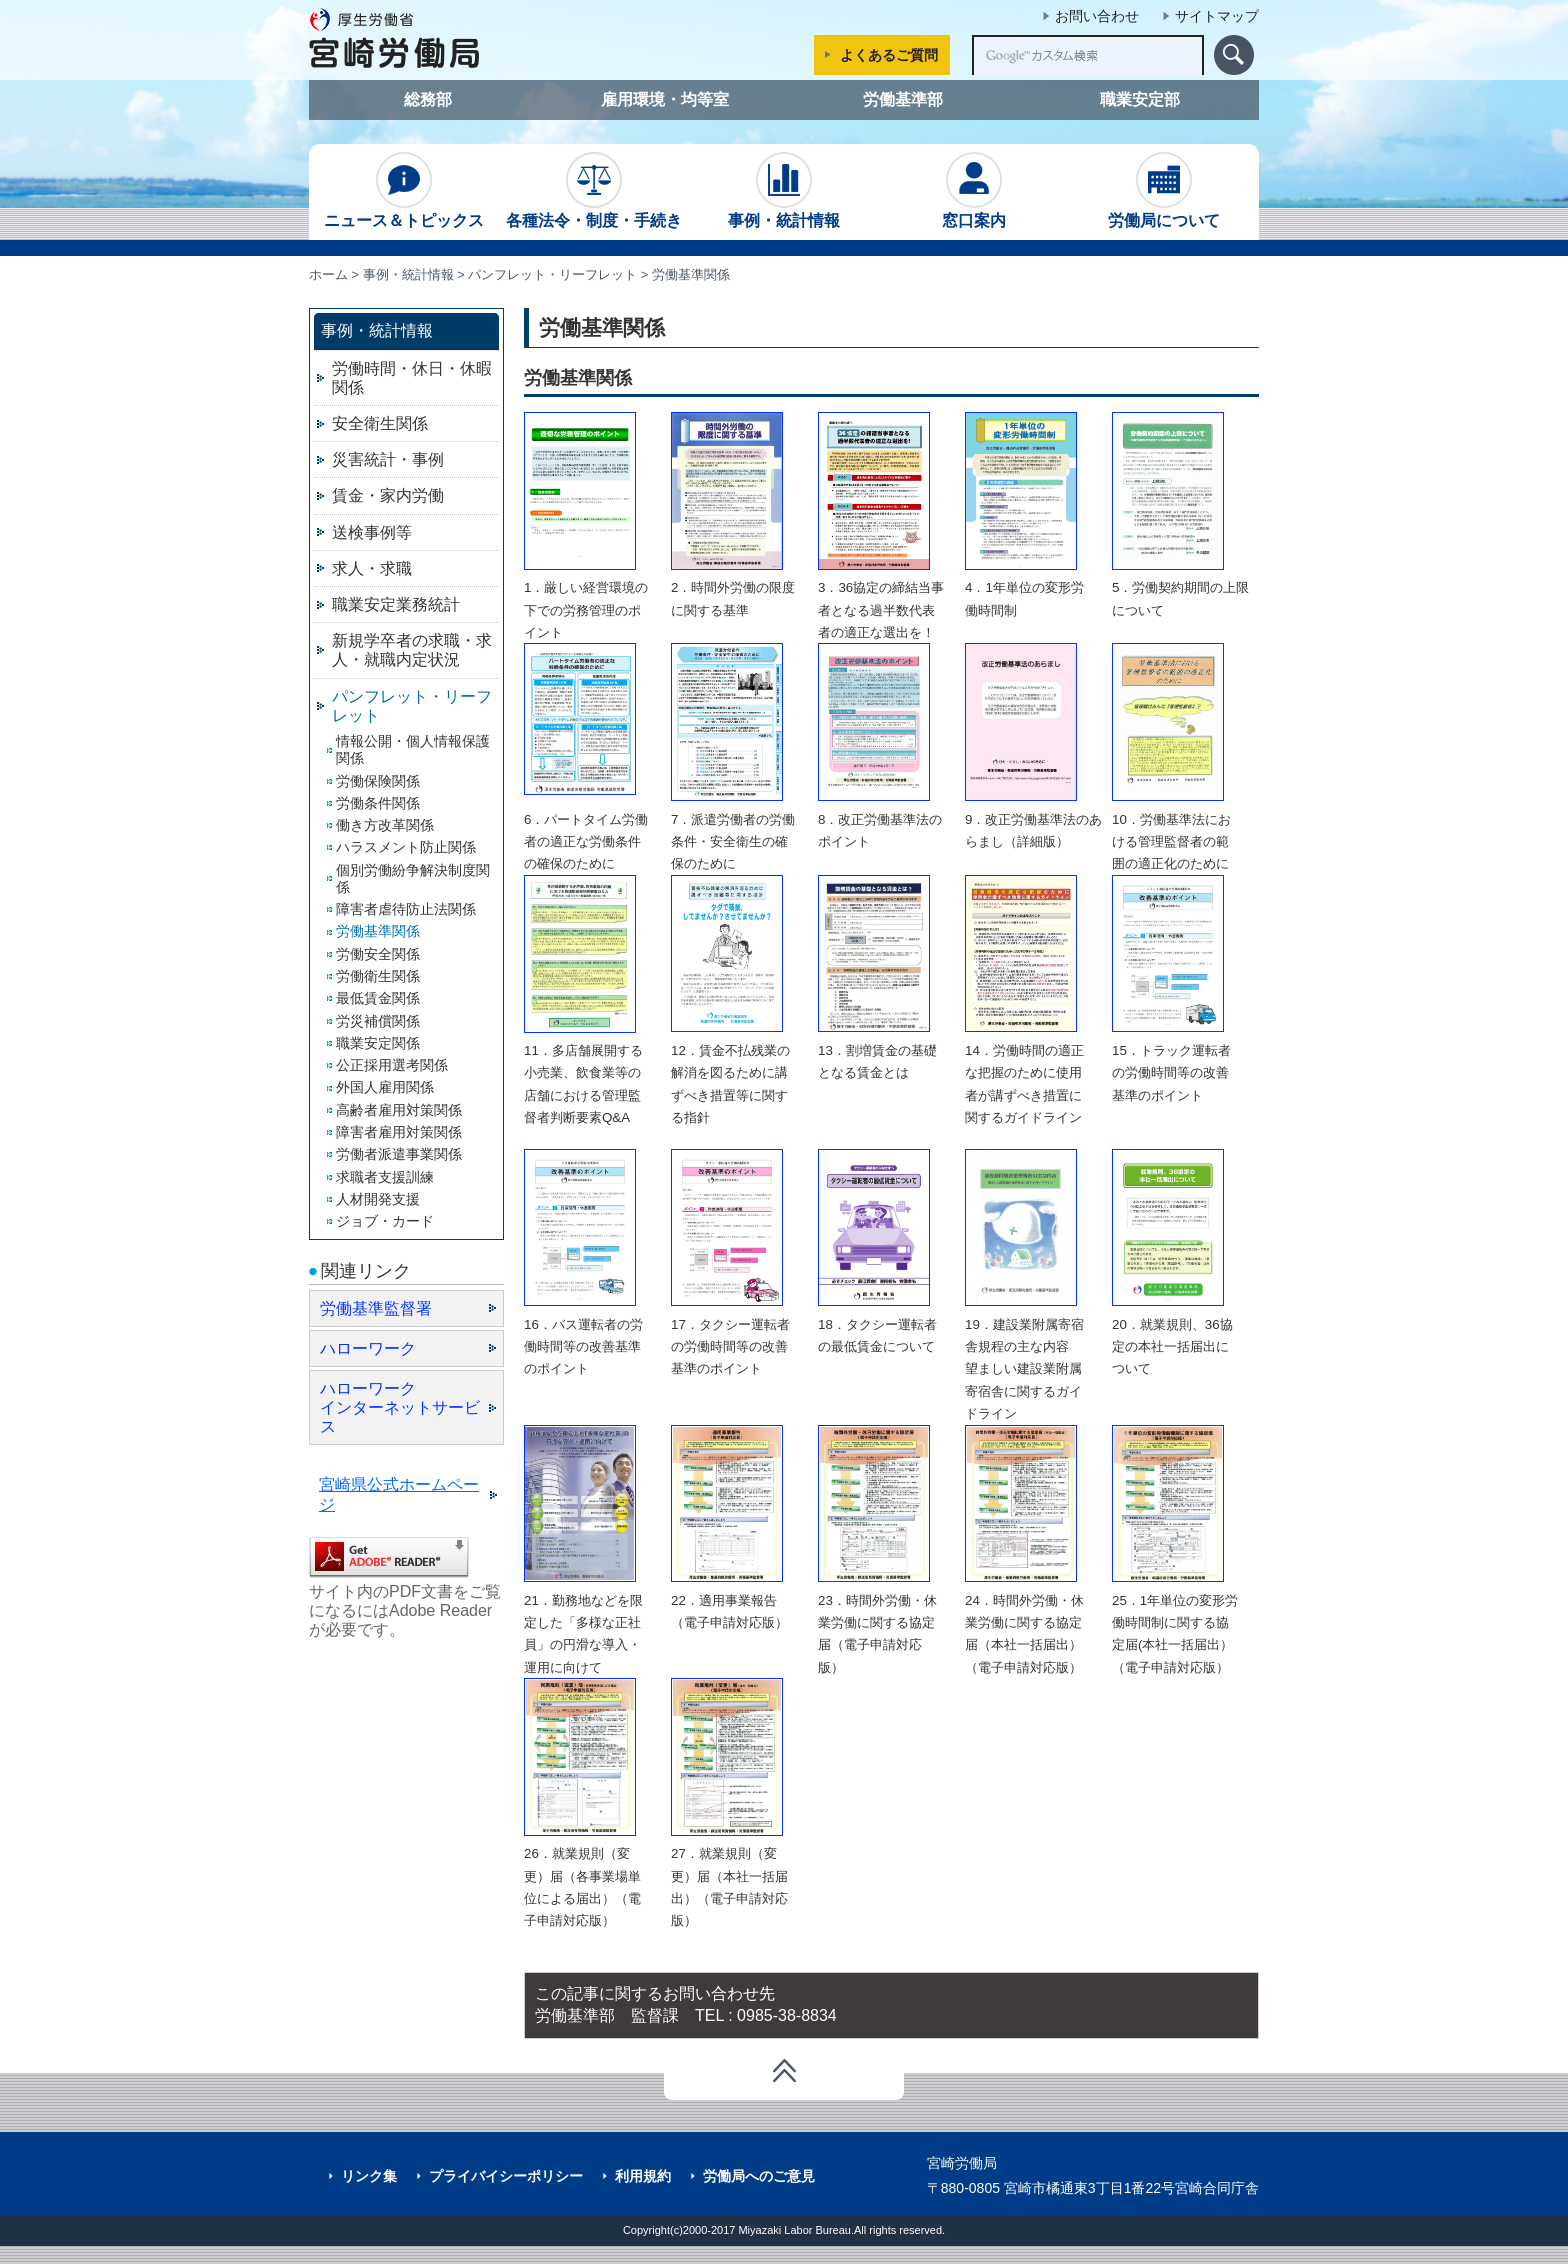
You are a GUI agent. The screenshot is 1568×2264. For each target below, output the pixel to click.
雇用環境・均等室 (665, 99)
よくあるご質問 (889, 55)
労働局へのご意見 (759, 2176)
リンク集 (369, 2176)
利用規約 (643, 2176)
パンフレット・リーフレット (552, 274)
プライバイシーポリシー (506, 2176)
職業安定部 (1140, 99)
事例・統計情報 (784, 190)
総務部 (428, 99)
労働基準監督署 (376, 1308)
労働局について (1164, 190)
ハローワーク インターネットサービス (400, 1407)
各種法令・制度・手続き (594, 190)
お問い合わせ (1097, 16)
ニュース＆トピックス (404, 190)
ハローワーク (368, 1348)
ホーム (328, 274)
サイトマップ (1217, 16)
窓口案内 (974, 190)
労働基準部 (903, 99)
